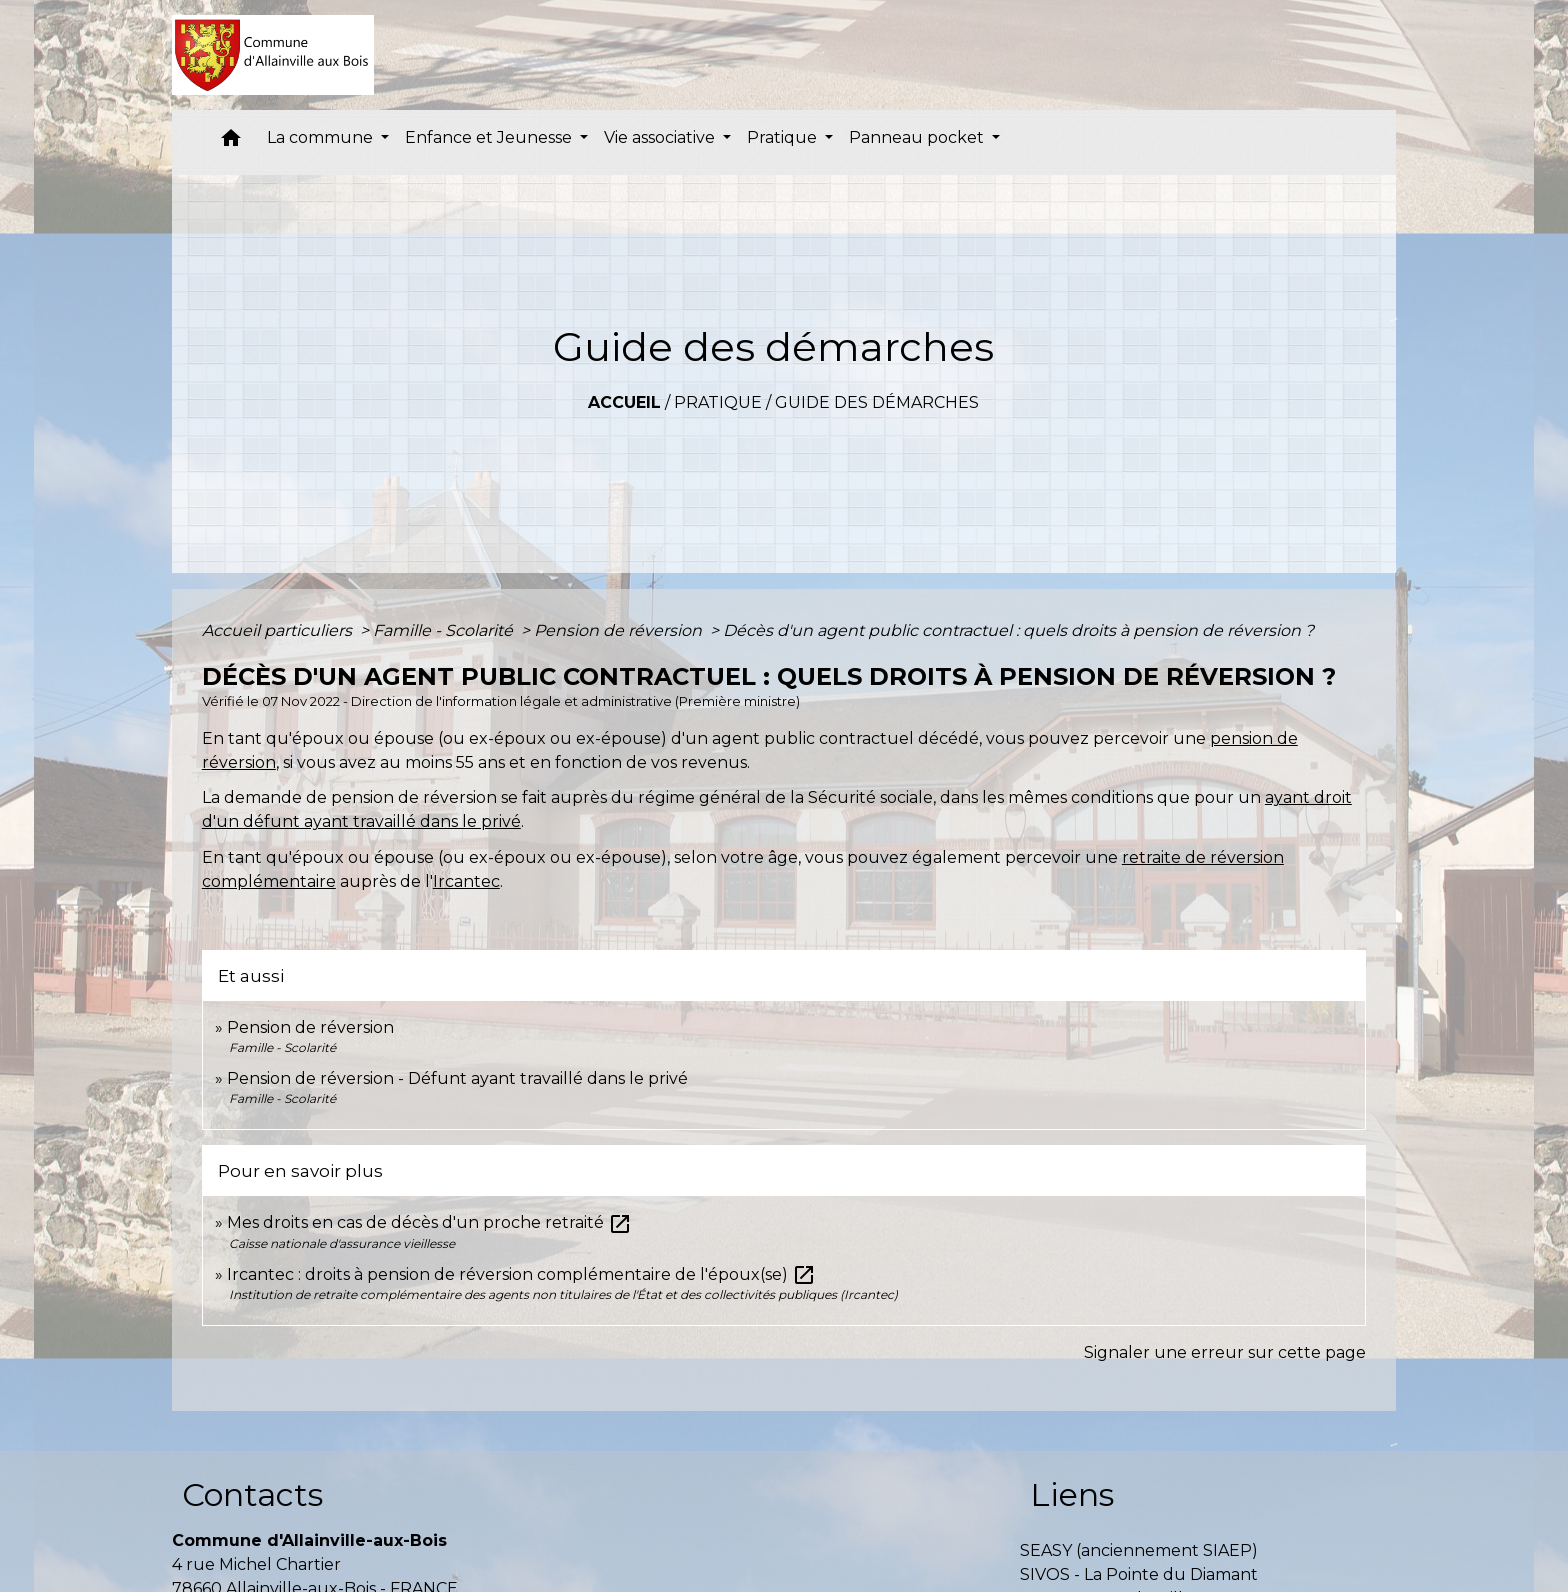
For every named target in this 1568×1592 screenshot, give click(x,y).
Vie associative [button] (661, 137)
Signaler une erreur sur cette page (1225, 1352)
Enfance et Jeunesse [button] (490, 137)
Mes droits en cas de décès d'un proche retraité (429, 1222)
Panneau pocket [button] (918, 137)
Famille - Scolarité (445, 630)
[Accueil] (273, 55)
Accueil (624, 402)
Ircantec (466, 881)
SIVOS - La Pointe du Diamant (1139, 1574)
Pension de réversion (620, 630)
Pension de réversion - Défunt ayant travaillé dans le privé (457, 1078)
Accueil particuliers (279, 630)
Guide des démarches (877, 402)
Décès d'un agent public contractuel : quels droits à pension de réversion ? (1018, 630)
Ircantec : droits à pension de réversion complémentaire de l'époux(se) (521, 1274)
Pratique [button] (784, 137)
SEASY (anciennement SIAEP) (1139, 1550)
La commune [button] (322, 137)
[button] (231, 142)
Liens (1072, 1494)
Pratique (718, 402)
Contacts (252, 1494)
